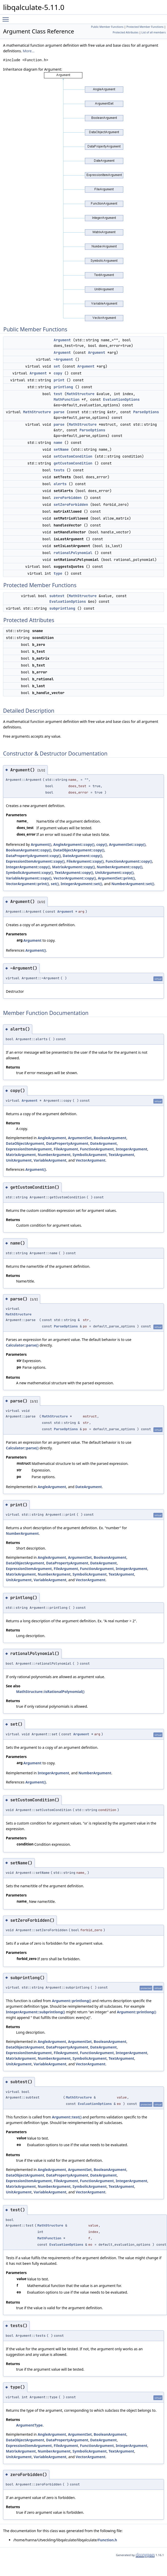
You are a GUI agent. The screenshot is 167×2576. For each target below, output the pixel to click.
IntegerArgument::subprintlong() (35, 2011)
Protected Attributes (125, 32)
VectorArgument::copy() (74, 878)
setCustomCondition (73, 456)
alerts (60, 484)
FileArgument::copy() (85, 861)
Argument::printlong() (71, 2000)
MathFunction (67, 399)
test (58, 394)
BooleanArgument (110, 1137)
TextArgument (121, 1154)
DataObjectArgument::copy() (78, 850)
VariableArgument (50, 1160)
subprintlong (62, 608)
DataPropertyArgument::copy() (33, 855)
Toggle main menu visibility (7, 17)
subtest (56, 596)
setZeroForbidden (71, 504)
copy (58, 373)
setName (61, 449)
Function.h (107, 2539)
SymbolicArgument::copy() (29, 872)
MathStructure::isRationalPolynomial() (50, 1691)
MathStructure (80, 394)
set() (55, 883)
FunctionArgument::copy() (129, 861)
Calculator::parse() (22, 1345)
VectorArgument (90, 1160)
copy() (101, 844)
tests (59, 470)
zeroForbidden (68, 497)
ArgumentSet (80, 1137)
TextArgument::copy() (74, 872)
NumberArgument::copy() (119, 866)
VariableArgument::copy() (28, 878)
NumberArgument (54, 1154)
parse (59, 412)
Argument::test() (67, 2117)
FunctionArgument (97, 1149)
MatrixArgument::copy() (73, 866)
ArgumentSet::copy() (127, 844)
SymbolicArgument (90, 1154)
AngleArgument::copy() (73, 844)
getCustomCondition (73, 463)
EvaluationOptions (121, 399)
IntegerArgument (131, 1149)
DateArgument (103, 1143)
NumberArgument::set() (132, 883)
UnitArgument (19, 1160)
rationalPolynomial (73, 552)
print (59, 380)
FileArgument (66, 1149)
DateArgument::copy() (82, 855)
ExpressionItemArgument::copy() (35, 861)
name (58, 442)
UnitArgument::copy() (114, 872)
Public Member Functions (107, 27)
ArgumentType (29, 2425)
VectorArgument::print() (27, 883)
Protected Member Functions (144, 27)
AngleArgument (52, 1137)
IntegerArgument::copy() (28, 866)
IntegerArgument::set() (81, 883)
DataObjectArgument (25, 1143)
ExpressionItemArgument (29, 1149)
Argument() (41, 844)
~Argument (63, 359)
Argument (62, 340)
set (57, 366)
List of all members (153, 32)
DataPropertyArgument (67, 1143)
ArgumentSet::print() (116, 878)
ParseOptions (146, 412)
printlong (63, 387)
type (58, 573)
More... (29, 50)
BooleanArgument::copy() (28, 850)
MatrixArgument (21, 1154)
